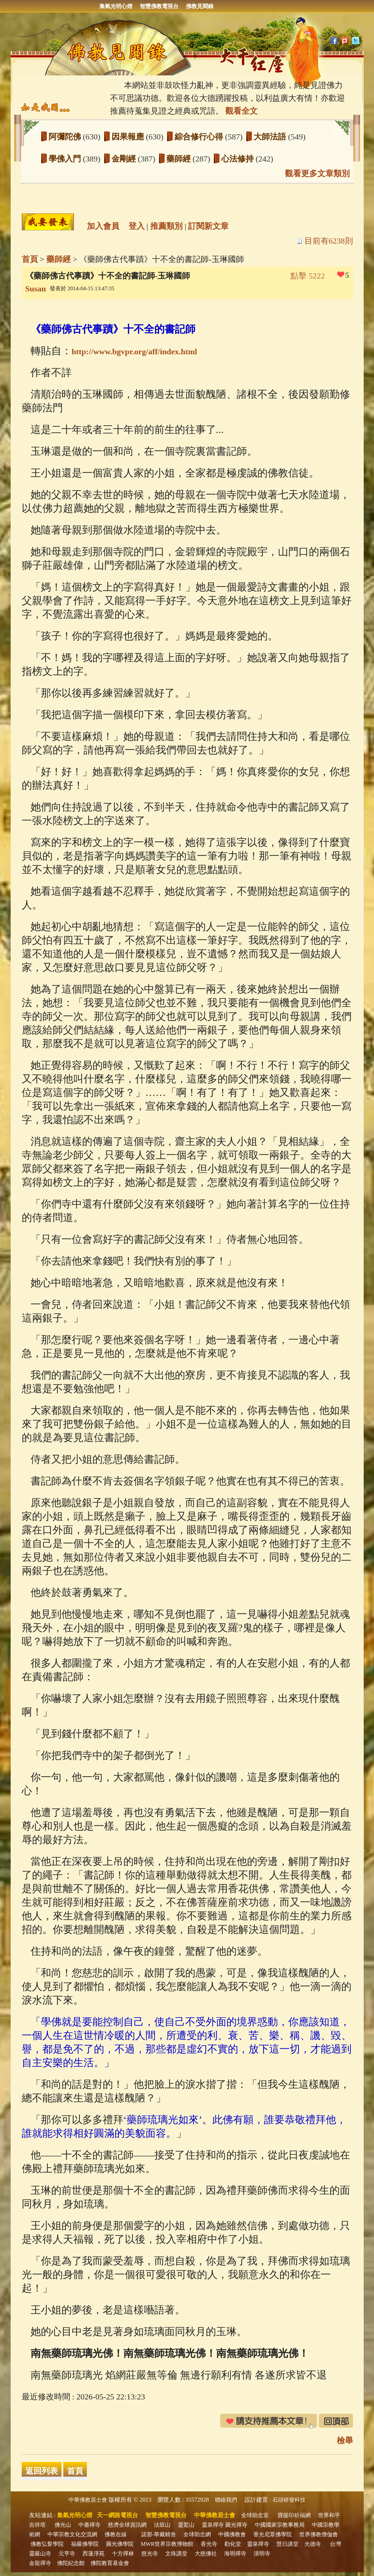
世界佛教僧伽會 (318, 2534)
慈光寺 (149, 2554)
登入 (136, 226)
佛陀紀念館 (71, 2563)
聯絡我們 (226, 2500)
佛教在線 (116, 2534)
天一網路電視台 (117, 2515)
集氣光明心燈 (116, 6)
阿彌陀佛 (66, 136)
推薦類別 (166, 226)
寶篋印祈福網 (294, 2515)
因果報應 (129, 136)
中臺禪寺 (89, 2525)
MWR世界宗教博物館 (167, 2544)
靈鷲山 (186, 2525)
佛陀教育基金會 (110, 2563)
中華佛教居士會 (87, 2500)
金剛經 (125, 158)
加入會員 (103, 226)
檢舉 (345, 2440)
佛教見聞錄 (200, 6)
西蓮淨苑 (93, 2554)
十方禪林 (123, 2554)
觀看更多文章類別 (317, 173)
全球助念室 (255, 2515)
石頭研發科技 (289, 2500)
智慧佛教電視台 (159, 6)
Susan (35, 288)
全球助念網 (197, 2534)
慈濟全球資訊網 (127, 2525)
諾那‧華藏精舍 (158, 2534)
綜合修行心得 (199, 136)
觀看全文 (241, 111)
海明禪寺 (235, 2554)
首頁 (30, 259)
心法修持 (238, 158)
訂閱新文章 (208, 226)
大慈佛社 (206, 2554)
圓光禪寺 (236, 2525)
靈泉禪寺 (213, 2525)
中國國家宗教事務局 (279, 2525)
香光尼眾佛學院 (272, 2534)
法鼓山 (162, 2525)
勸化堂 (233, 2544)
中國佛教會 (232, 2534)
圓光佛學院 (120, 2544)
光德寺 (312, 2544)
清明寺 (262, 2554)
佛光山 (62, 2525)
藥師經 (179, 158)
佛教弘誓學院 (47, 2544)
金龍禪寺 (40, 2563)
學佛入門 (66, 158)
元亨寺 (67, 2554)
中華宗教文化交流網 (72, 2534)
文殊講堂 (176, 2554)
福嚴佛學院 (85, 2544)
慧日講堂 (287, 2544)
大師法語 (271, 136)
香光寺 (209, 2544)
